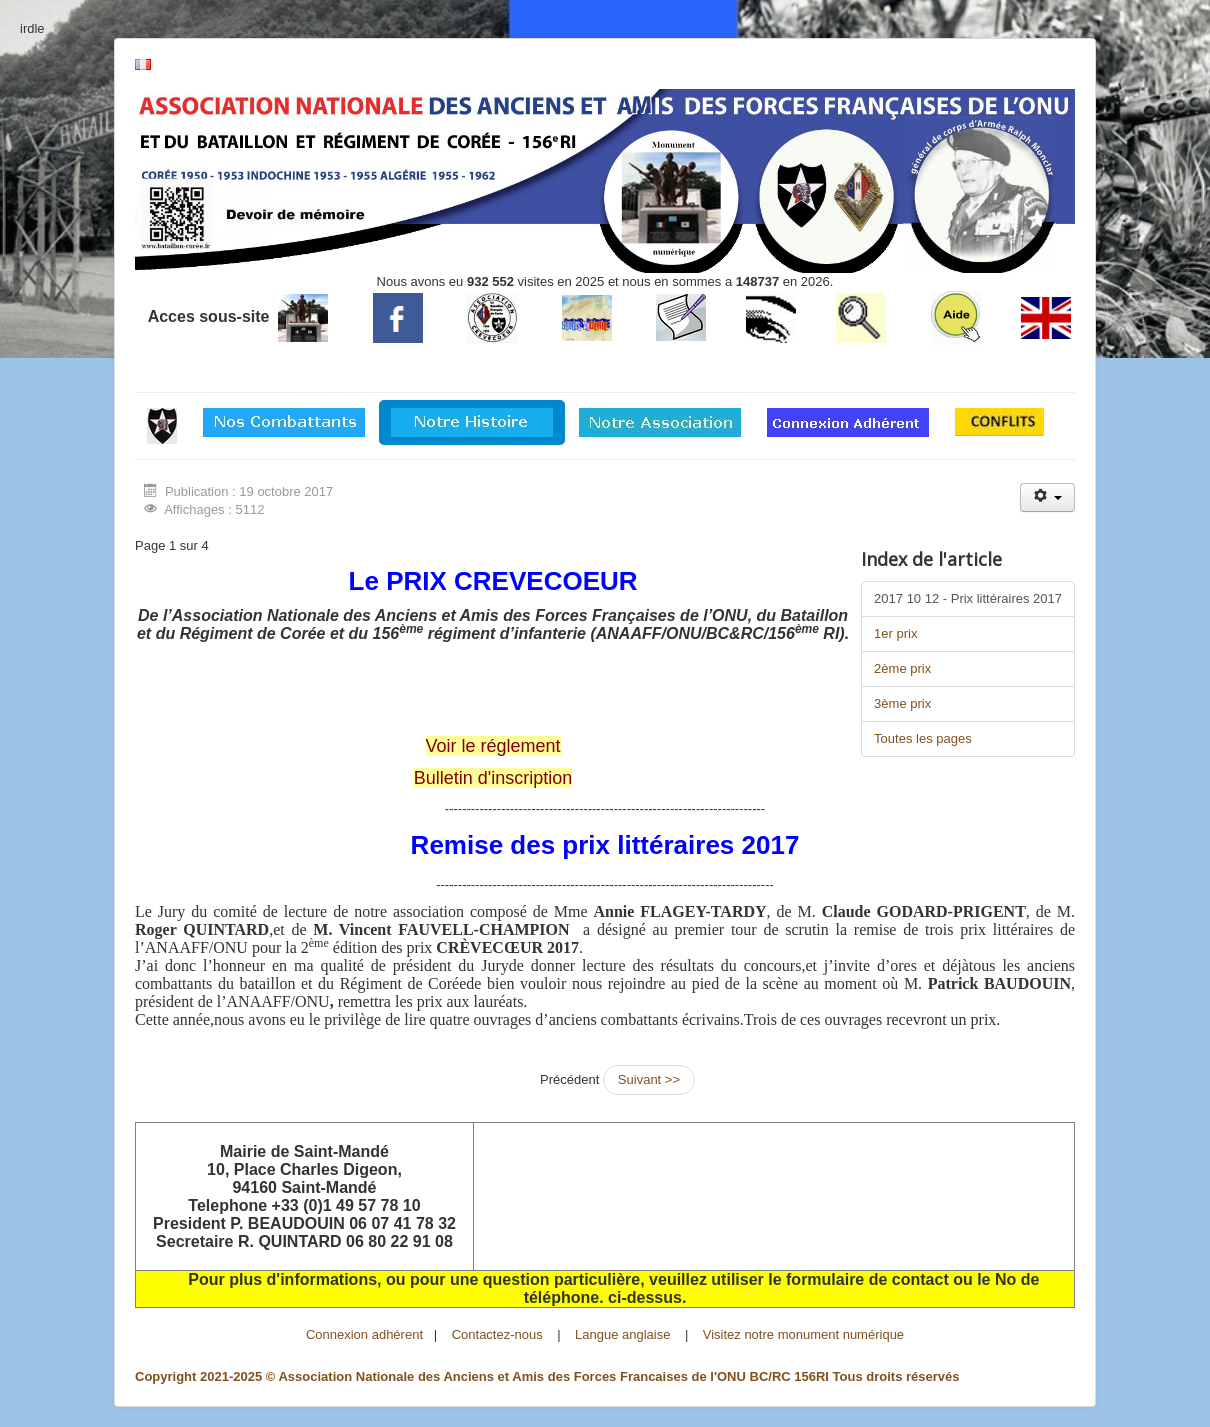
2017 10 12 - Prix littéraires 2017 (968, 598)
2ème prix (902, 668)
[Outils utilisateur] (1047, 497)
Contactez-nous (497, 1334)
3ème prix (902, 703)
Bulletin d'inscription (493, 778)
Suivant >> (649, 1079)
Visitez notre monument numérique (803, 1334)
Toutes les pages (923, 738)
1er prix (895, 633)
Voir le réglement (493, 746)
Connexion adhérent (364, 1334)
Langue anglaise (622, 1334)
